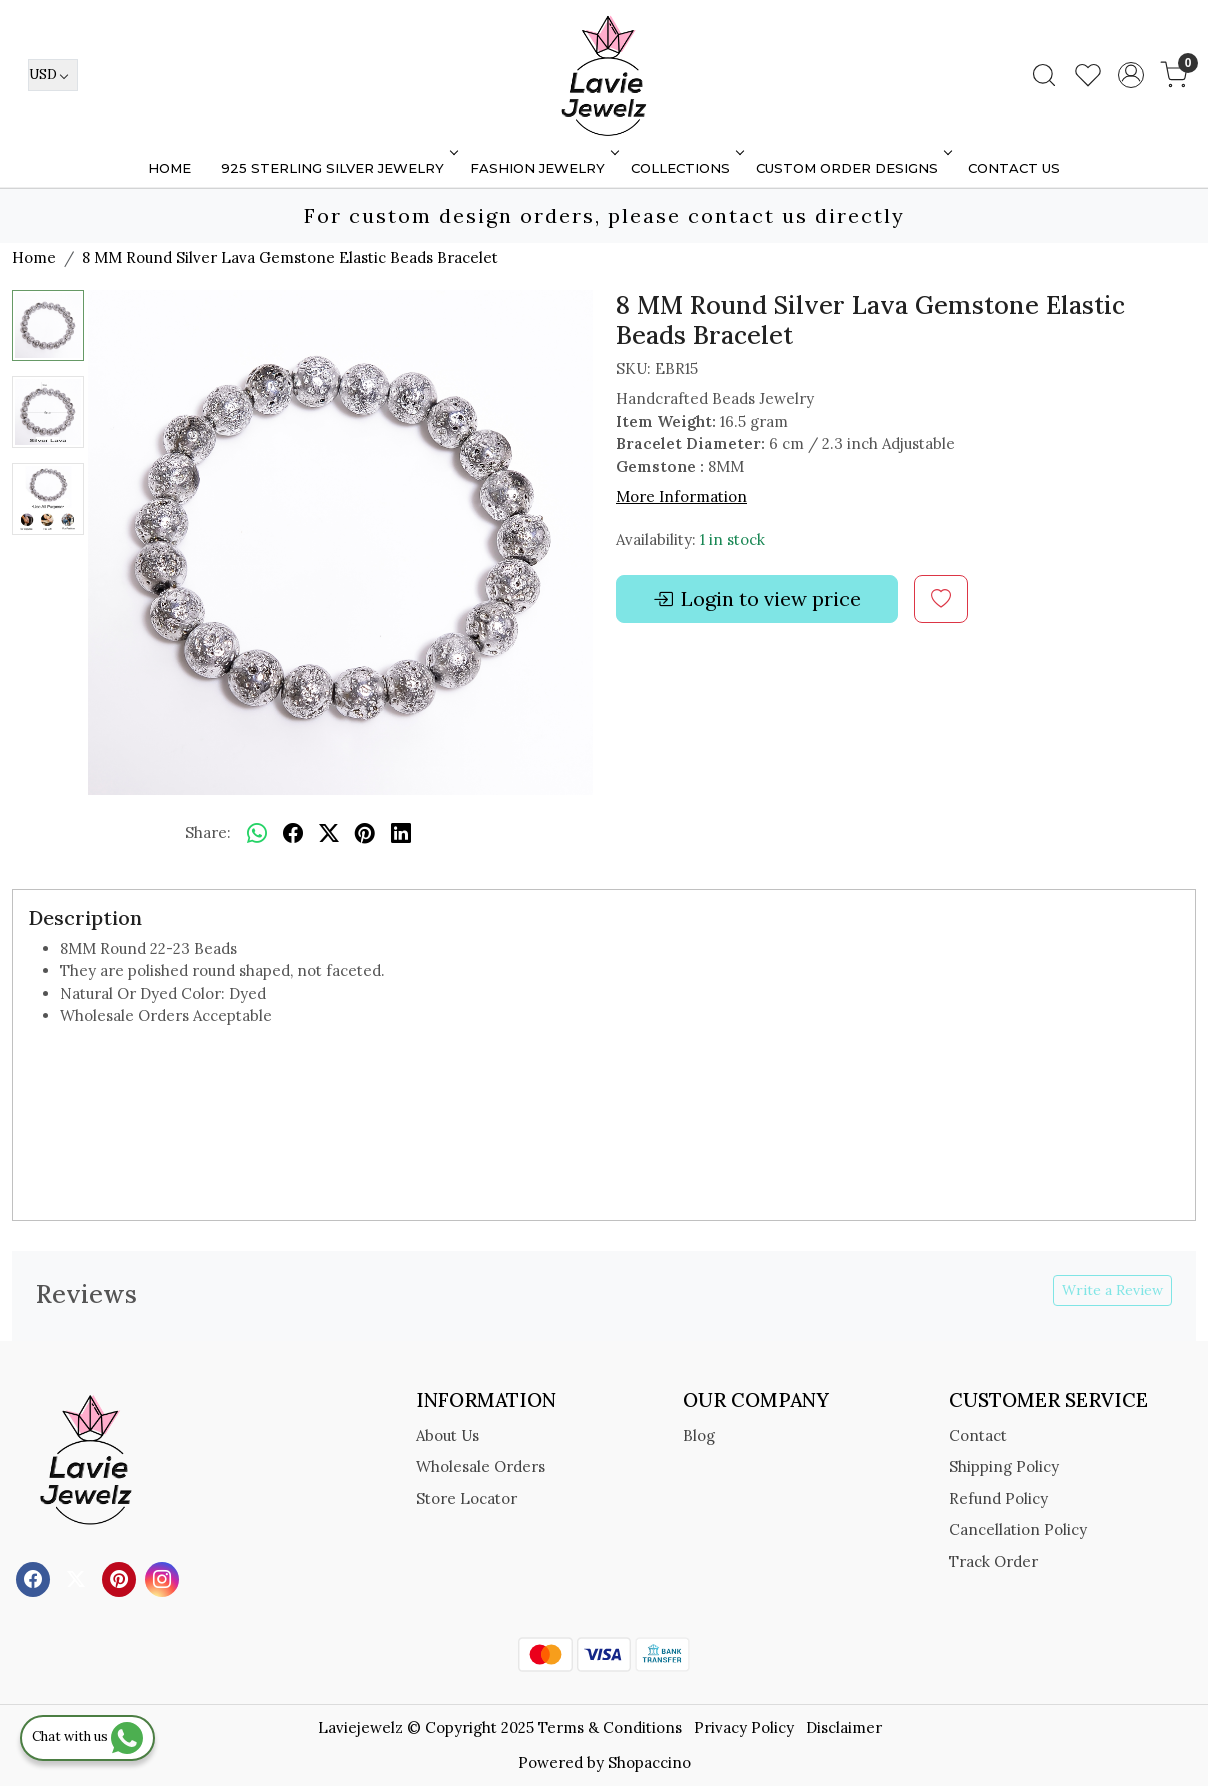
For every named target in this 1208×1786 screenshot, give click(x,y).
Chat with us (87, 1736)
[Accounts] (1131, 75)
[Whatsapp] (257, 834)
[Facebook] (35, 1578)
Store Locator (466, 1498)
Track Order (993, 1561)
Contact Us (1014, 168)
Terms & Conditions (610, 1727)
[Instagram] (164, 1578)
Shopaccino (649, 1762)
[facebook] (293, 834)
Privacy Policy (744, 1727)
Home (169, 168)
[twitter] (329, 834)
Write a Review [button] (1112, 1290)
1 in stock (732, 539)
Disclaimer (844, 1727)
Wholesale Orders (480, 1466)
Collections (685, 168)
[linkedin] (401, 834)
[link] (1044, 75)
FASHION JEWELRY (542, 168)
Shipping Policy (1004, 1466)
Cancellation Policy (1018, 1529)
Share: (208, 832)
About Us (447, 1435)
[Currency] (53, 75)
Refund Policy (998, 1498)
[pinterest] (365, 834)
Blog (699, 1435)
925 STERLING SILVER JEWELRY (337, 168)
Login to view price (757, 599)
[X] (78, 1578)
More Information (681, 496)
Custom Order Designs (852, 168)
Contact (978, 1435)
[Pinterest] (121, 1578)
